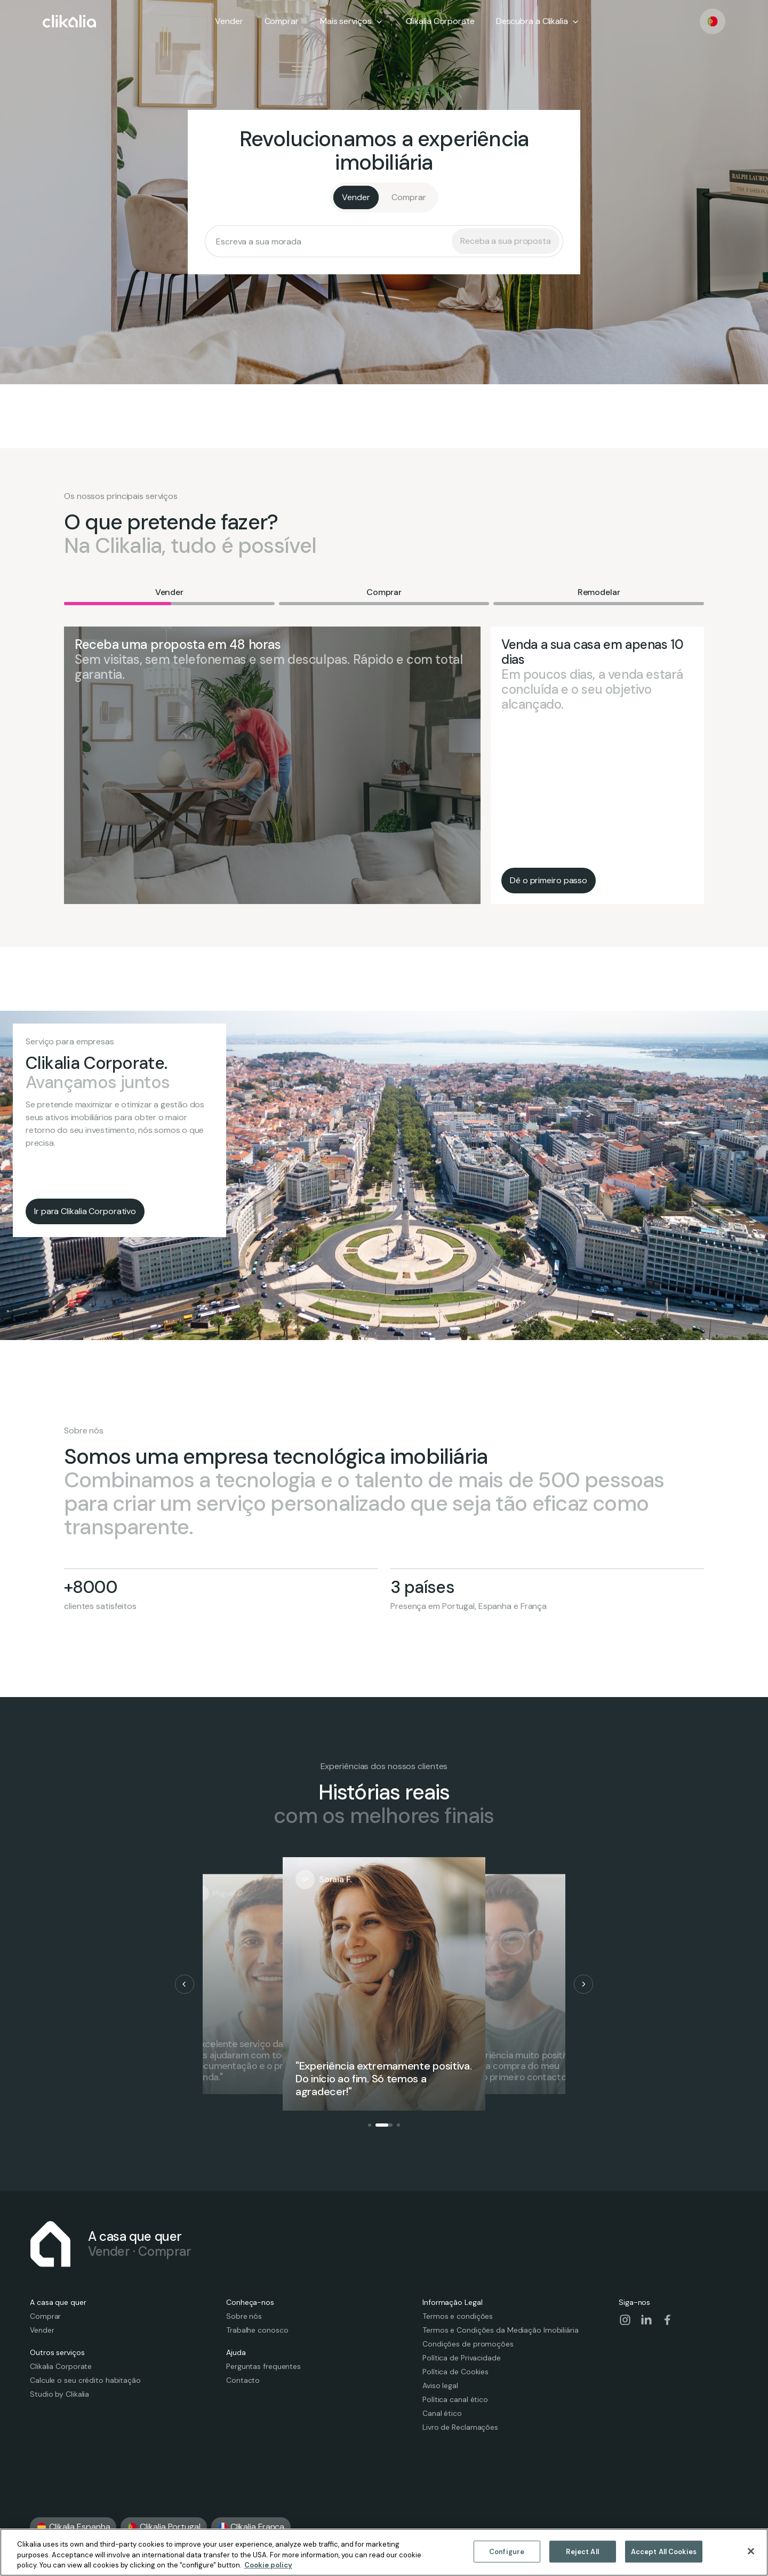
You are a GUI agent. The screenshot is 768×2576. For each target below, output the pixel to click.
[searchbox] (331, 241)
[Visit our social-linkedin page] (646, 2319)
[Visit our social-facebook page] (667, 2319)
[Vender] (356, 197)
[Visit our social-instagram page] (625, 2319)
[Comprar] (409, 197)
